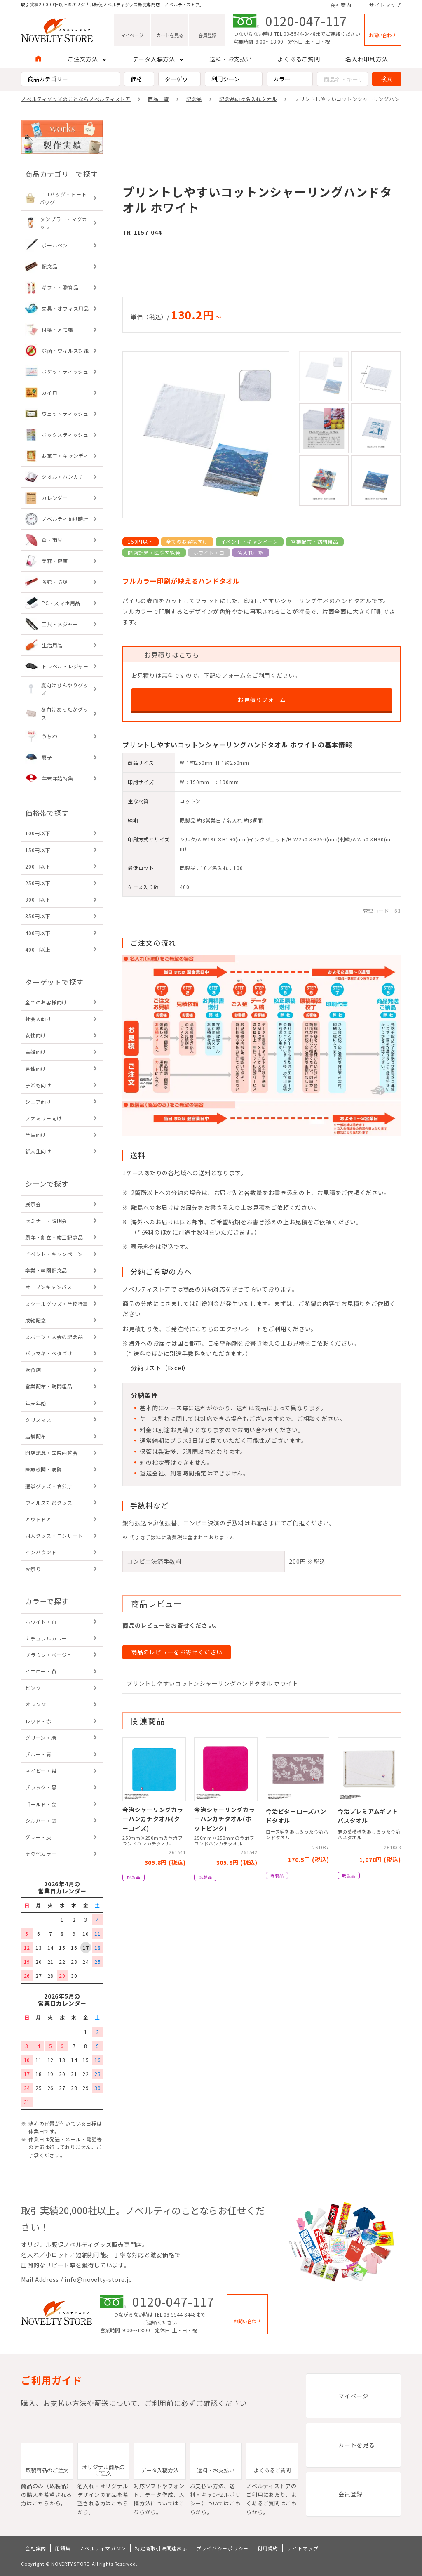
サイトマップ (385, 4)
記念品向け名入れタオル (248, 98)
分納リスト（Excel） (160, 1368)
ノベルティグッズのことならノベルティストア (76, 98)
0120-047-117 (306, 20)
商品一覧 (158, 98)
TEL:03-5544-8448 (295, 33)
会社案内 (340, 4)
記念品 (194, 98)
